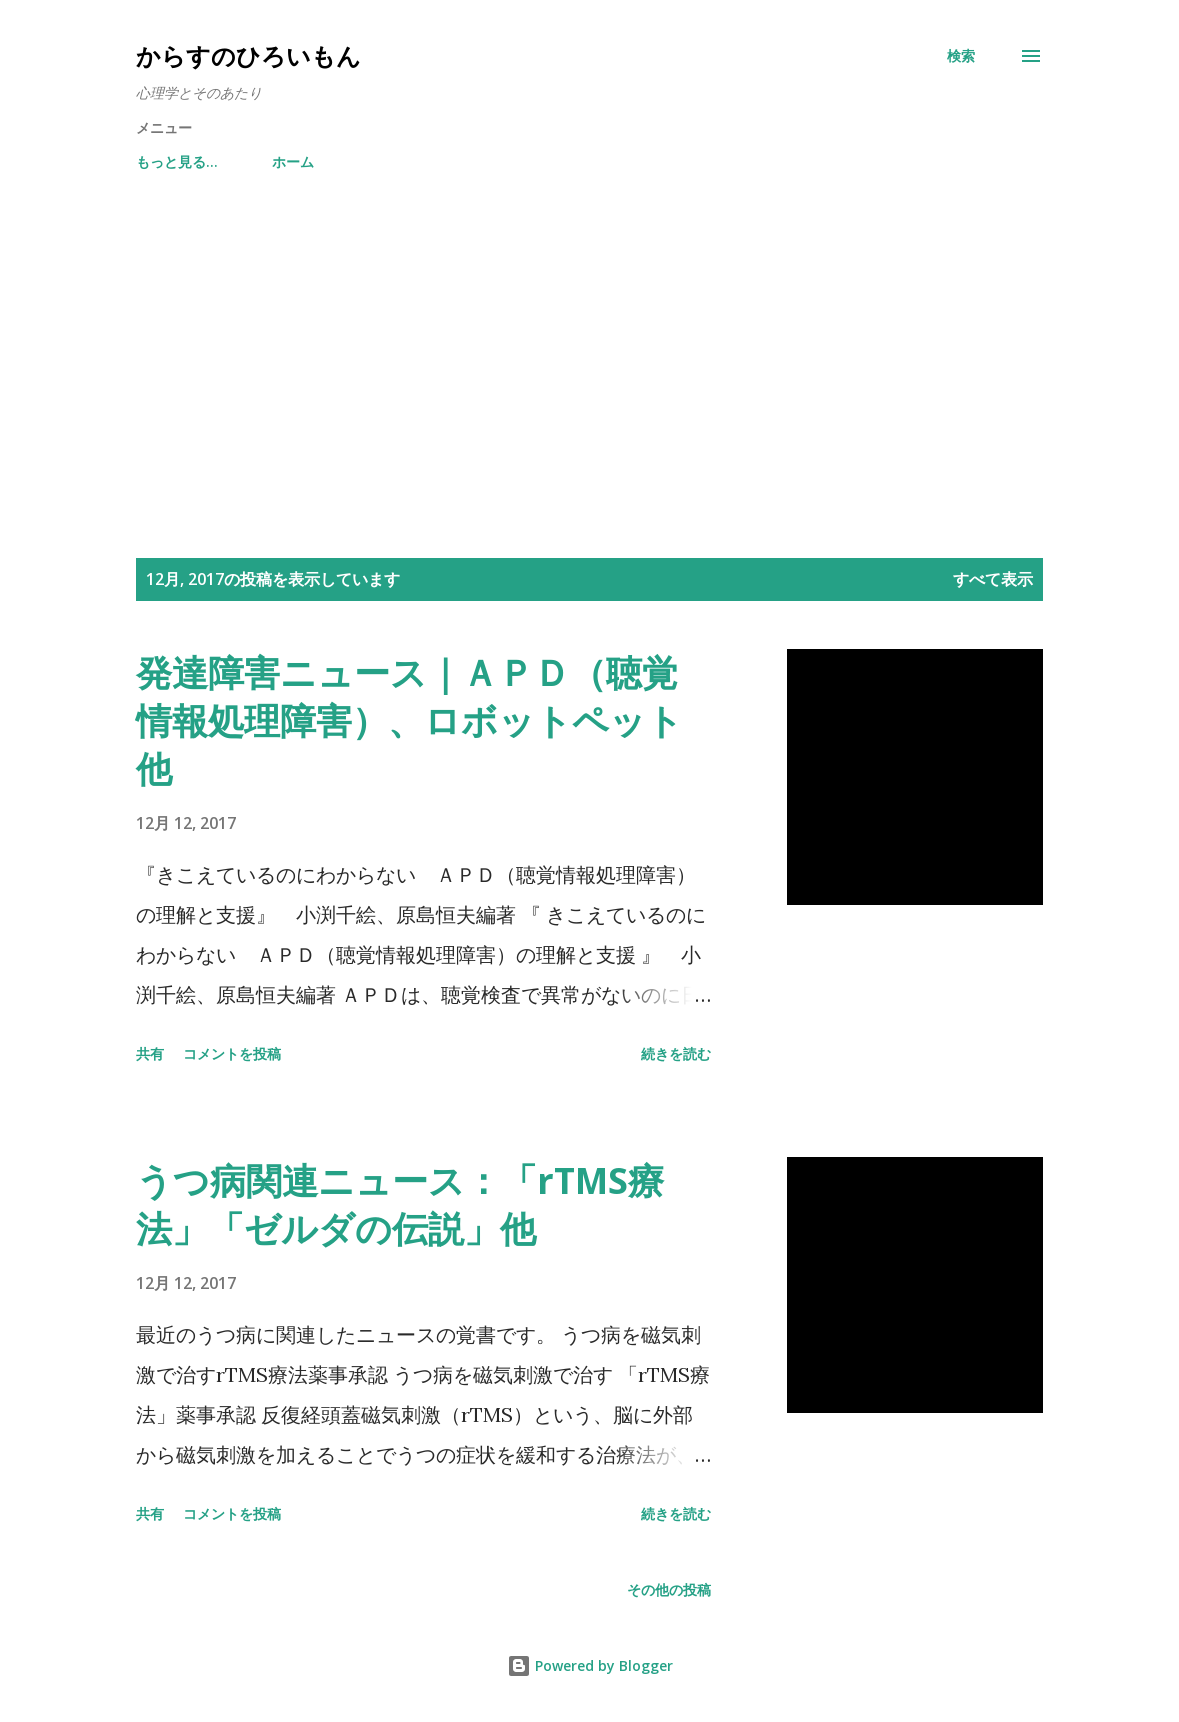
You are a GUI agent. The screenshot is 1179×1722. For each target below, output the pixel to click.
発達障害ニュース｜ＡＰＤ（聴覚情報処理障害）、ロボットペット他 (409, 720)
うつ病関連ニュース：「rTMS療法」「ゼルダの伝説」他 (400, 1204)
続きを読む (676, 1053)
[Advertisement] (589, 368)
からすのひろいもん (248, 55)
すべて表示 (993, 579)
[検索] (961, 56)
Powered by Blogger (590, 1665)
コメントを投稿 (232, 1053)
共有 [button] (150, 1053)
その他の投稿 (669, 1589)
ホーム (169, 161)
